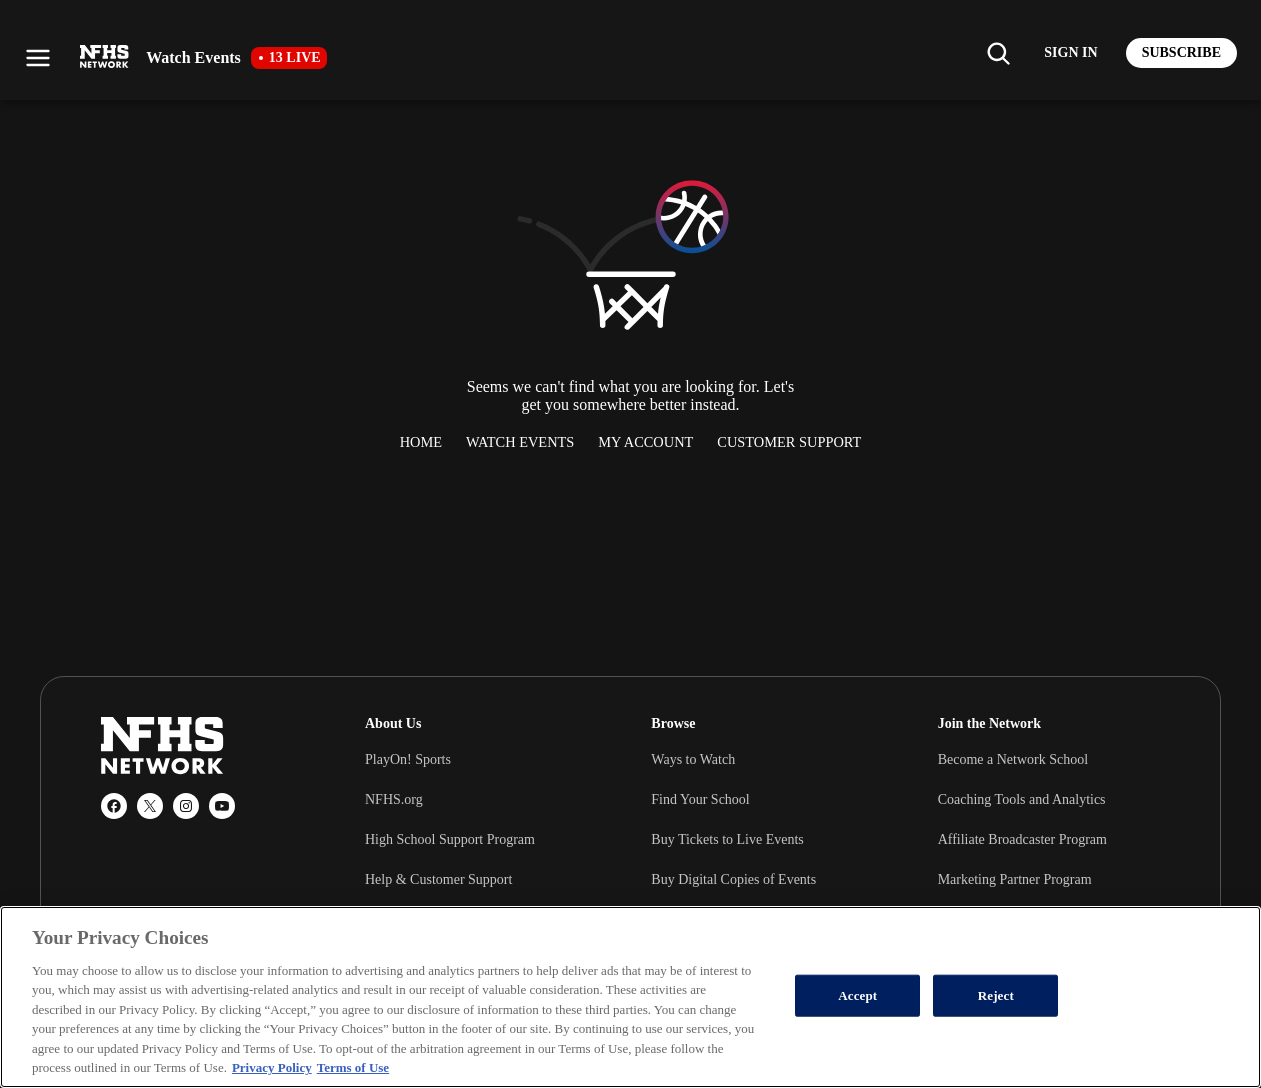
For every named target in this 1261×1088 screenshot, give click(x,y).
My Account (645, 442)
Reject (996, 995)
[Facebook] (114, 806)
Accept (857, 995)
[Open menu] (38, 58)
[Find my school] (998, 53)
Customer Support (789, 442)
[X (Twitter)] (150, 806)
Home (421, 442)
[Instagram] (186, 806)
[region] (630, 997)
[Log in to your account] (1070, 53)
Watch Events (520, 442)
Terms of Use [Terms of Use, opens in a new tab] (353, 1067)
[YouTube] (222, 806)
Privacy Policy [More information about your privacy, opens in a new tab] (272, 1067)
